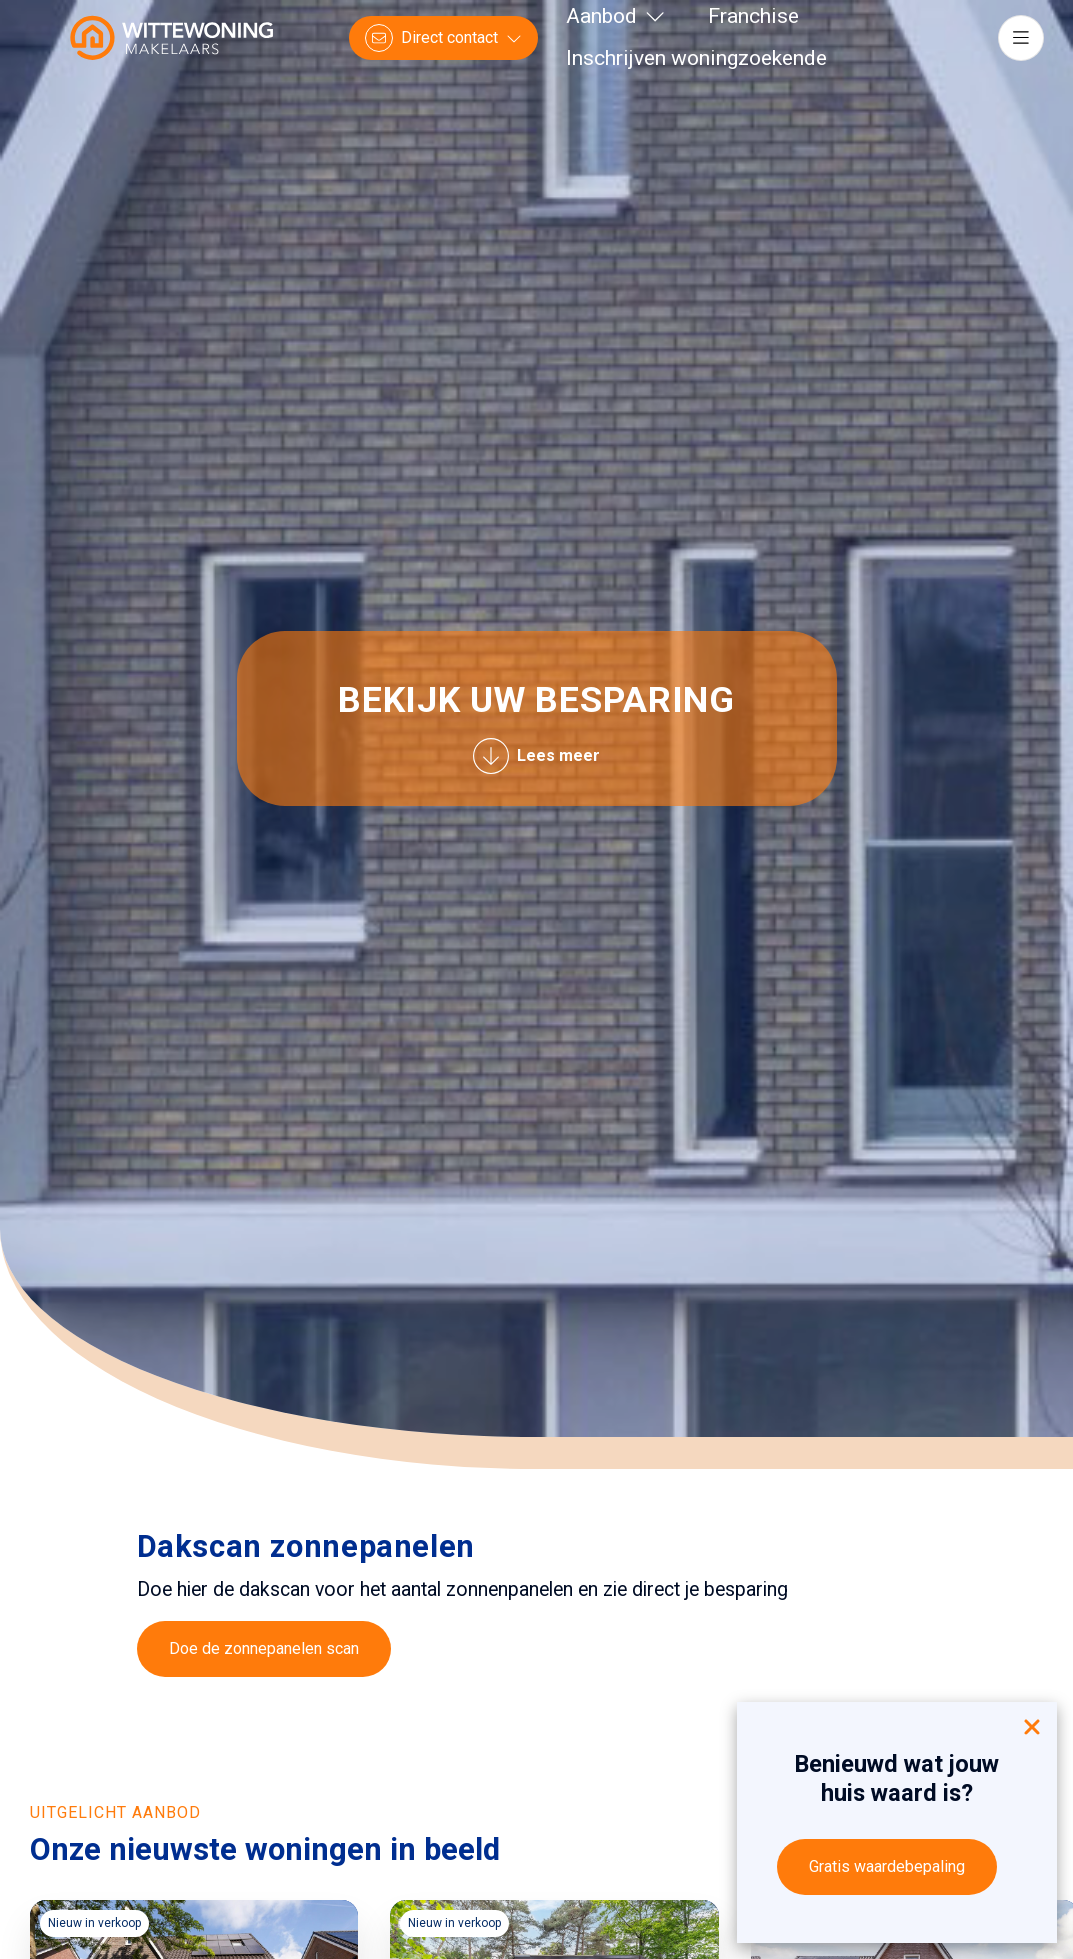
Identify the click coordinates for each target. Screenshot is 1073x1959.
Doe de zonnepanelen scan (264, 1648)
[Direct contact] (443, 38)
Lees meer (536, 756)
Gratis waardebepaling (887, 1866)
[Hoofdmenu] (1021, 38)
